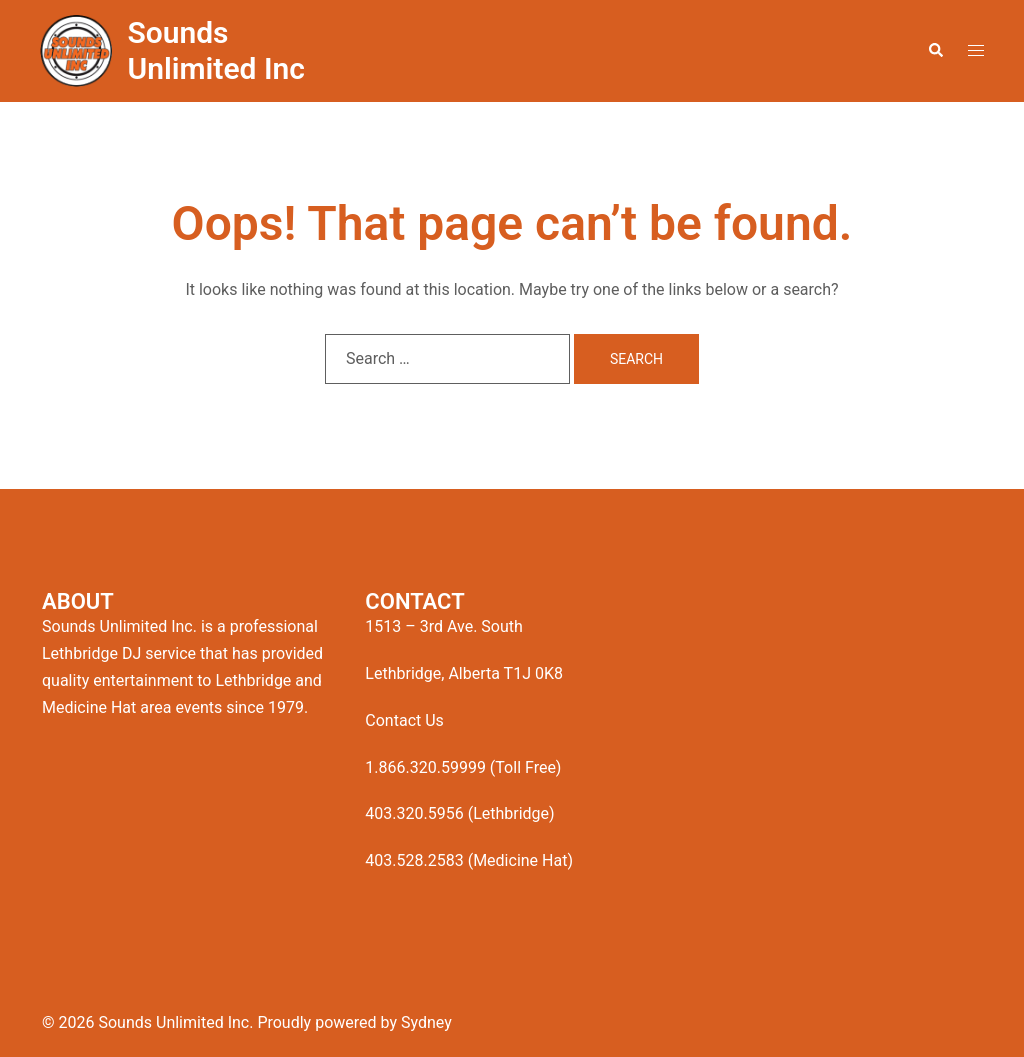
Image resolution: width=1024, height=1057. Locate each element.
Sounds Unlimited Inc (216, 50)
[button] (935, 51)
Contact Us (404, 720)
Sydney (426, 1022)
